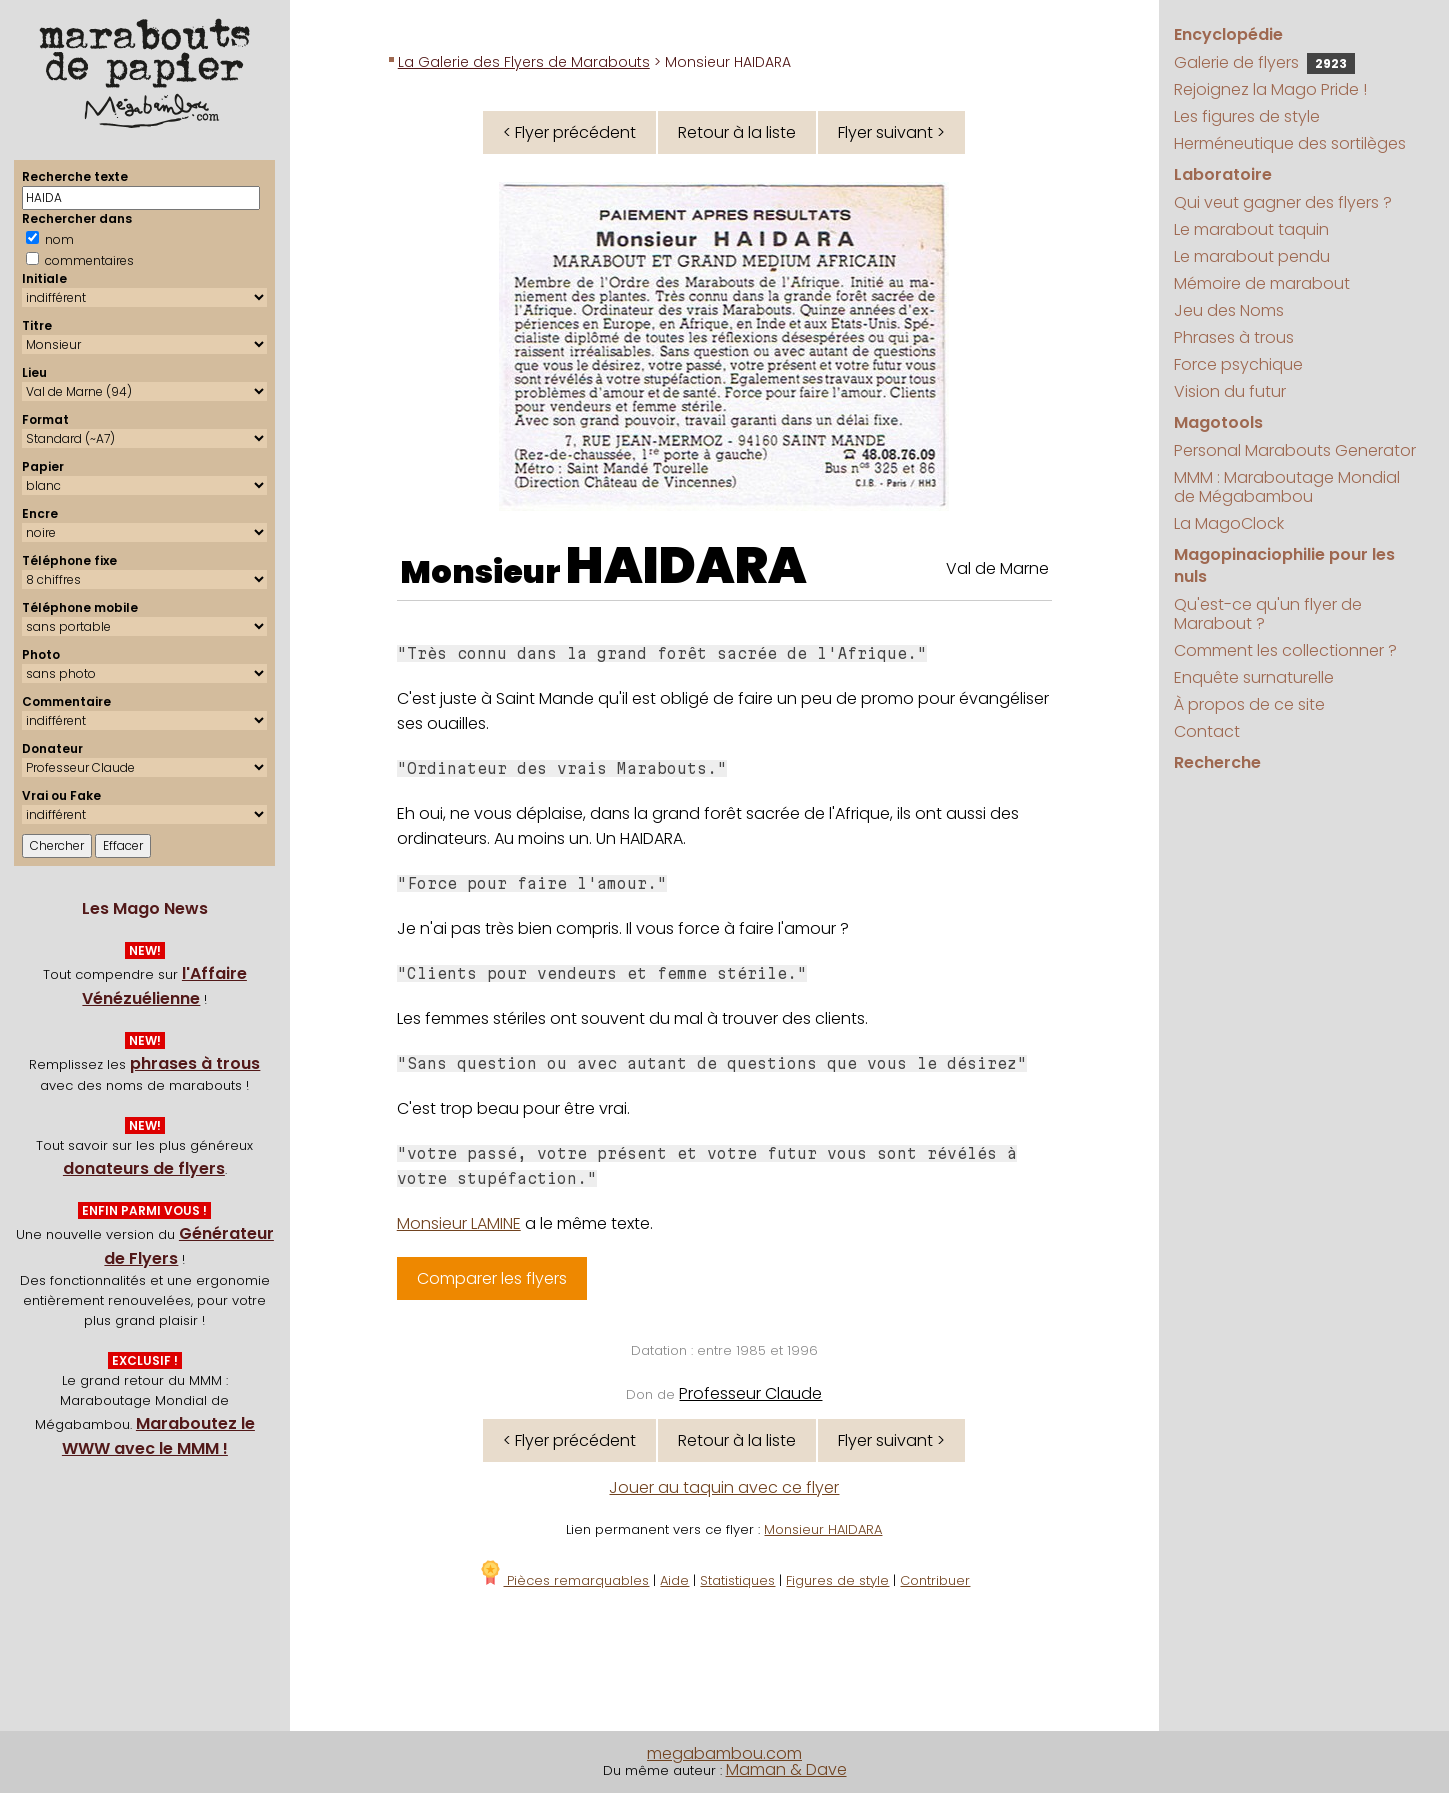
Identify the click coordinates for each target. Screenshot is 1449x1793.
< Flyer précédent (569, 132)
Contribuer (935, 1580)
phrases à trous (195, 1063)
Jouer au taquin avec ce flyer (724, 1487)
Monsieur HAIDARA (823, 1529)
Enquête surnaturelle (1254, 677)
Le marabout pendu (1252, 256)
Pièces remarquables (563, 1580)
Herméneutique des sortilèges (1290, 143)
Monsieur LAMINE (459, 1223)
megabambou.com (724, 1753)
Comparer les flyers (492, 1278)
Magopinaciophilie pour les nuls (1284, 565)
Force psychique (1238, 364)
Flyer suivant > (891, 132)
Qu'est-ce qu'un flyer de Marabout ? (1268, 614)
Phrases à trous (1234, 337)
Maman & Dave (786, 1769)
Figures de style (837, 1580)
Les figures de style (1247, 116)
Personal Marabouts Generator (1295, 450)
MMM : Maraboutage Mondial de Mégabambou (1287, 487)
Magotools (1218, 422)
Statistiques (737, 1580)
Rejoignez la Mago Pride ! (1270, 89)
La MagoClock (1229, 523)
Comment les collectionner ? (1285, 650)
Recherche (1217, 762)
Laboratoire (1223, 174)
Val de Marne (997, 568)
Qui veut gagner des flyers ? (1283, 202)
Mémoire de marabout (1262, 283)
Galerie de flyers (1264, 62)
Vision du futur (1230, 391)
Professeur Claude (750, 1393)
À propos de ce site (1249, 704)
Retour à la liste (737, 132)
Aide (674, 1580)
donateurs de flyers (144, 1168)
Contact (1207, 731)
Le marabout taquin (1251, 229)
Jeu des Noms (1229, 310)
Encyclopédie (1228, 34)
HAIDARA (686, 566)
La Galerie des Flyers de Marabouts (524, 62)
